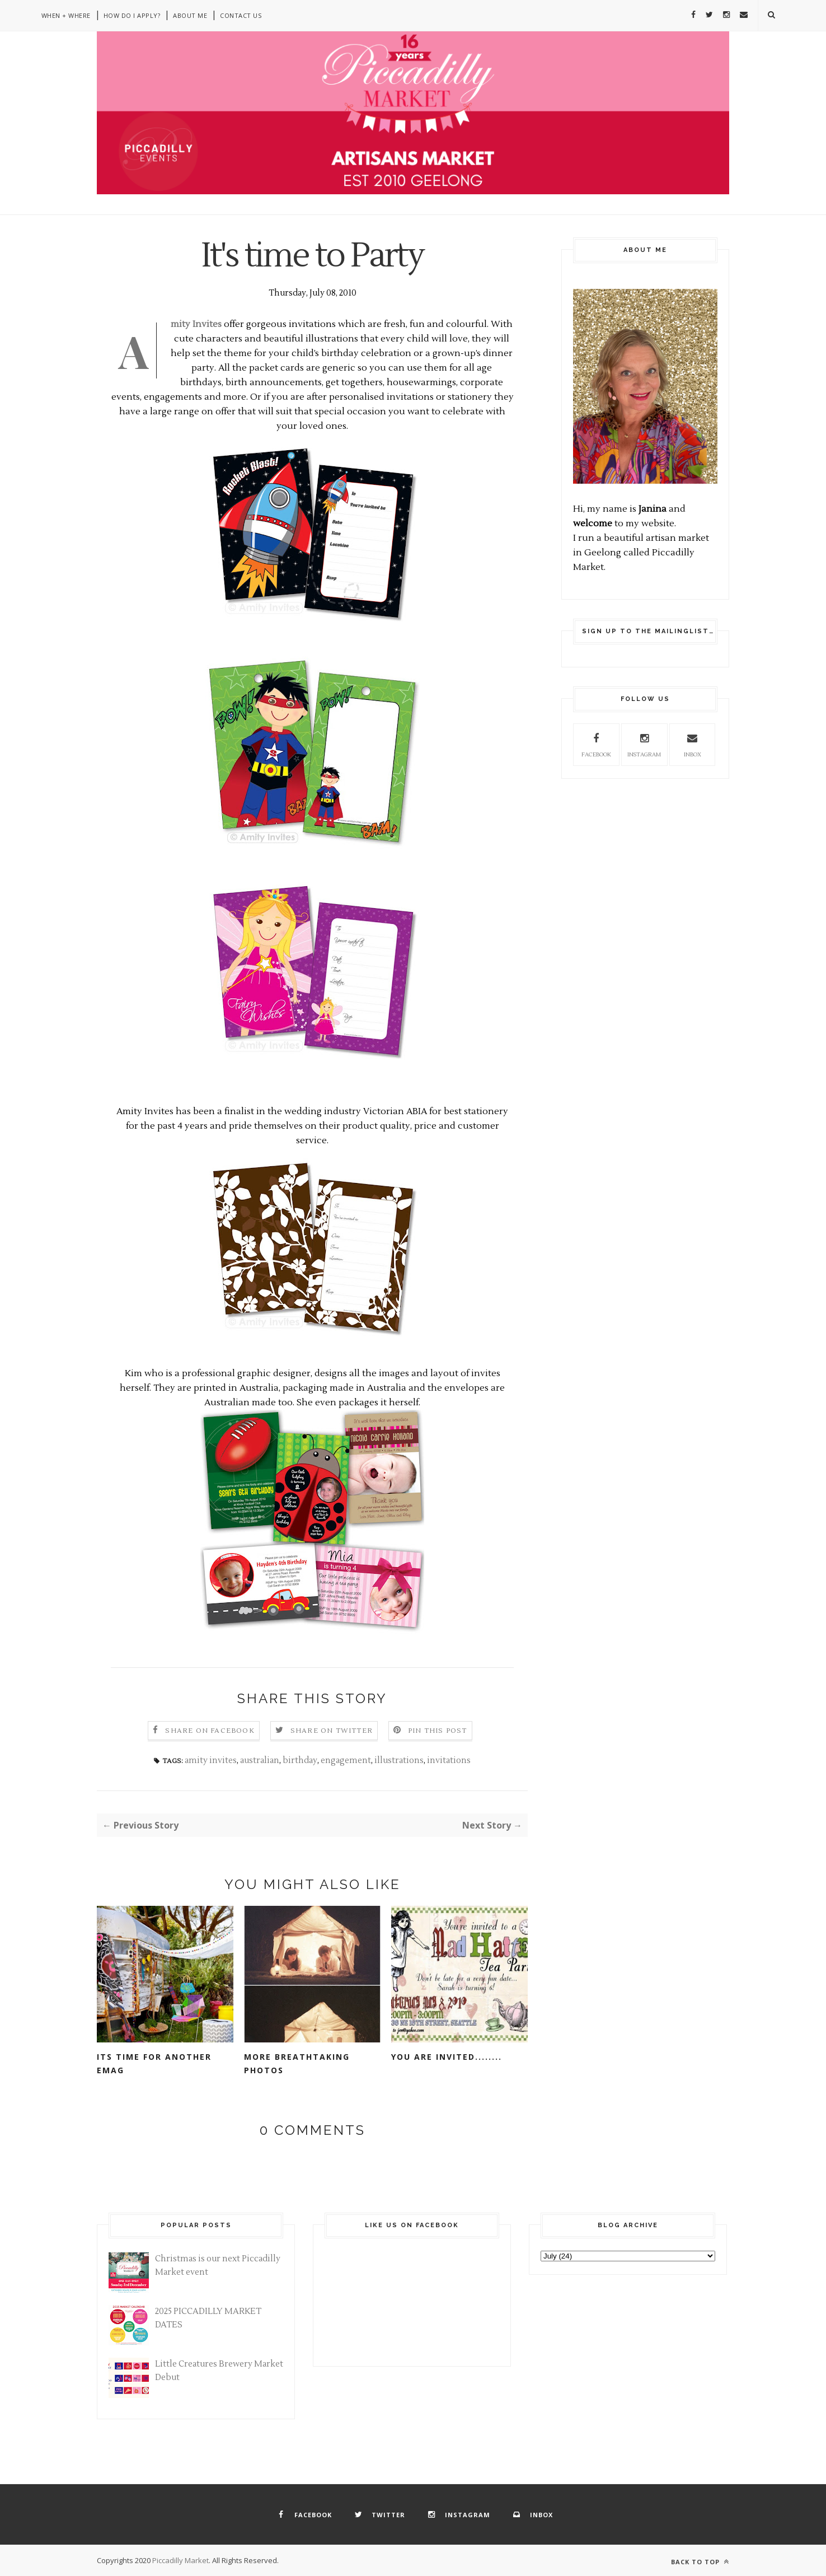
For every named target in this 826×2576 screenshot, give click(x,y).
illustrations (399, 1760)
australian (259, 1760)
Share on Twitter (331, 1731)
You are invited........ (446, 2056)
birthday (300, 1760)
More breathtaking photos (297, 2063)
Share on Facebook (209, 1731)
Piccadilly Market (180, 2560)
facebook (596, 744)
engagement (346, 1760)
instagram (644, 744)
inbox (692, 744)
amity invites (211, 1760)
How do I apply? (132, 15)
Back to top (700, 2562)
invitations (449, 1760)
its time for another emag (154, 2063)
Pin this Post (437, 1731)
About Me (190, 15)
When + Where (66, 15)
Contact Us (240, 15)
